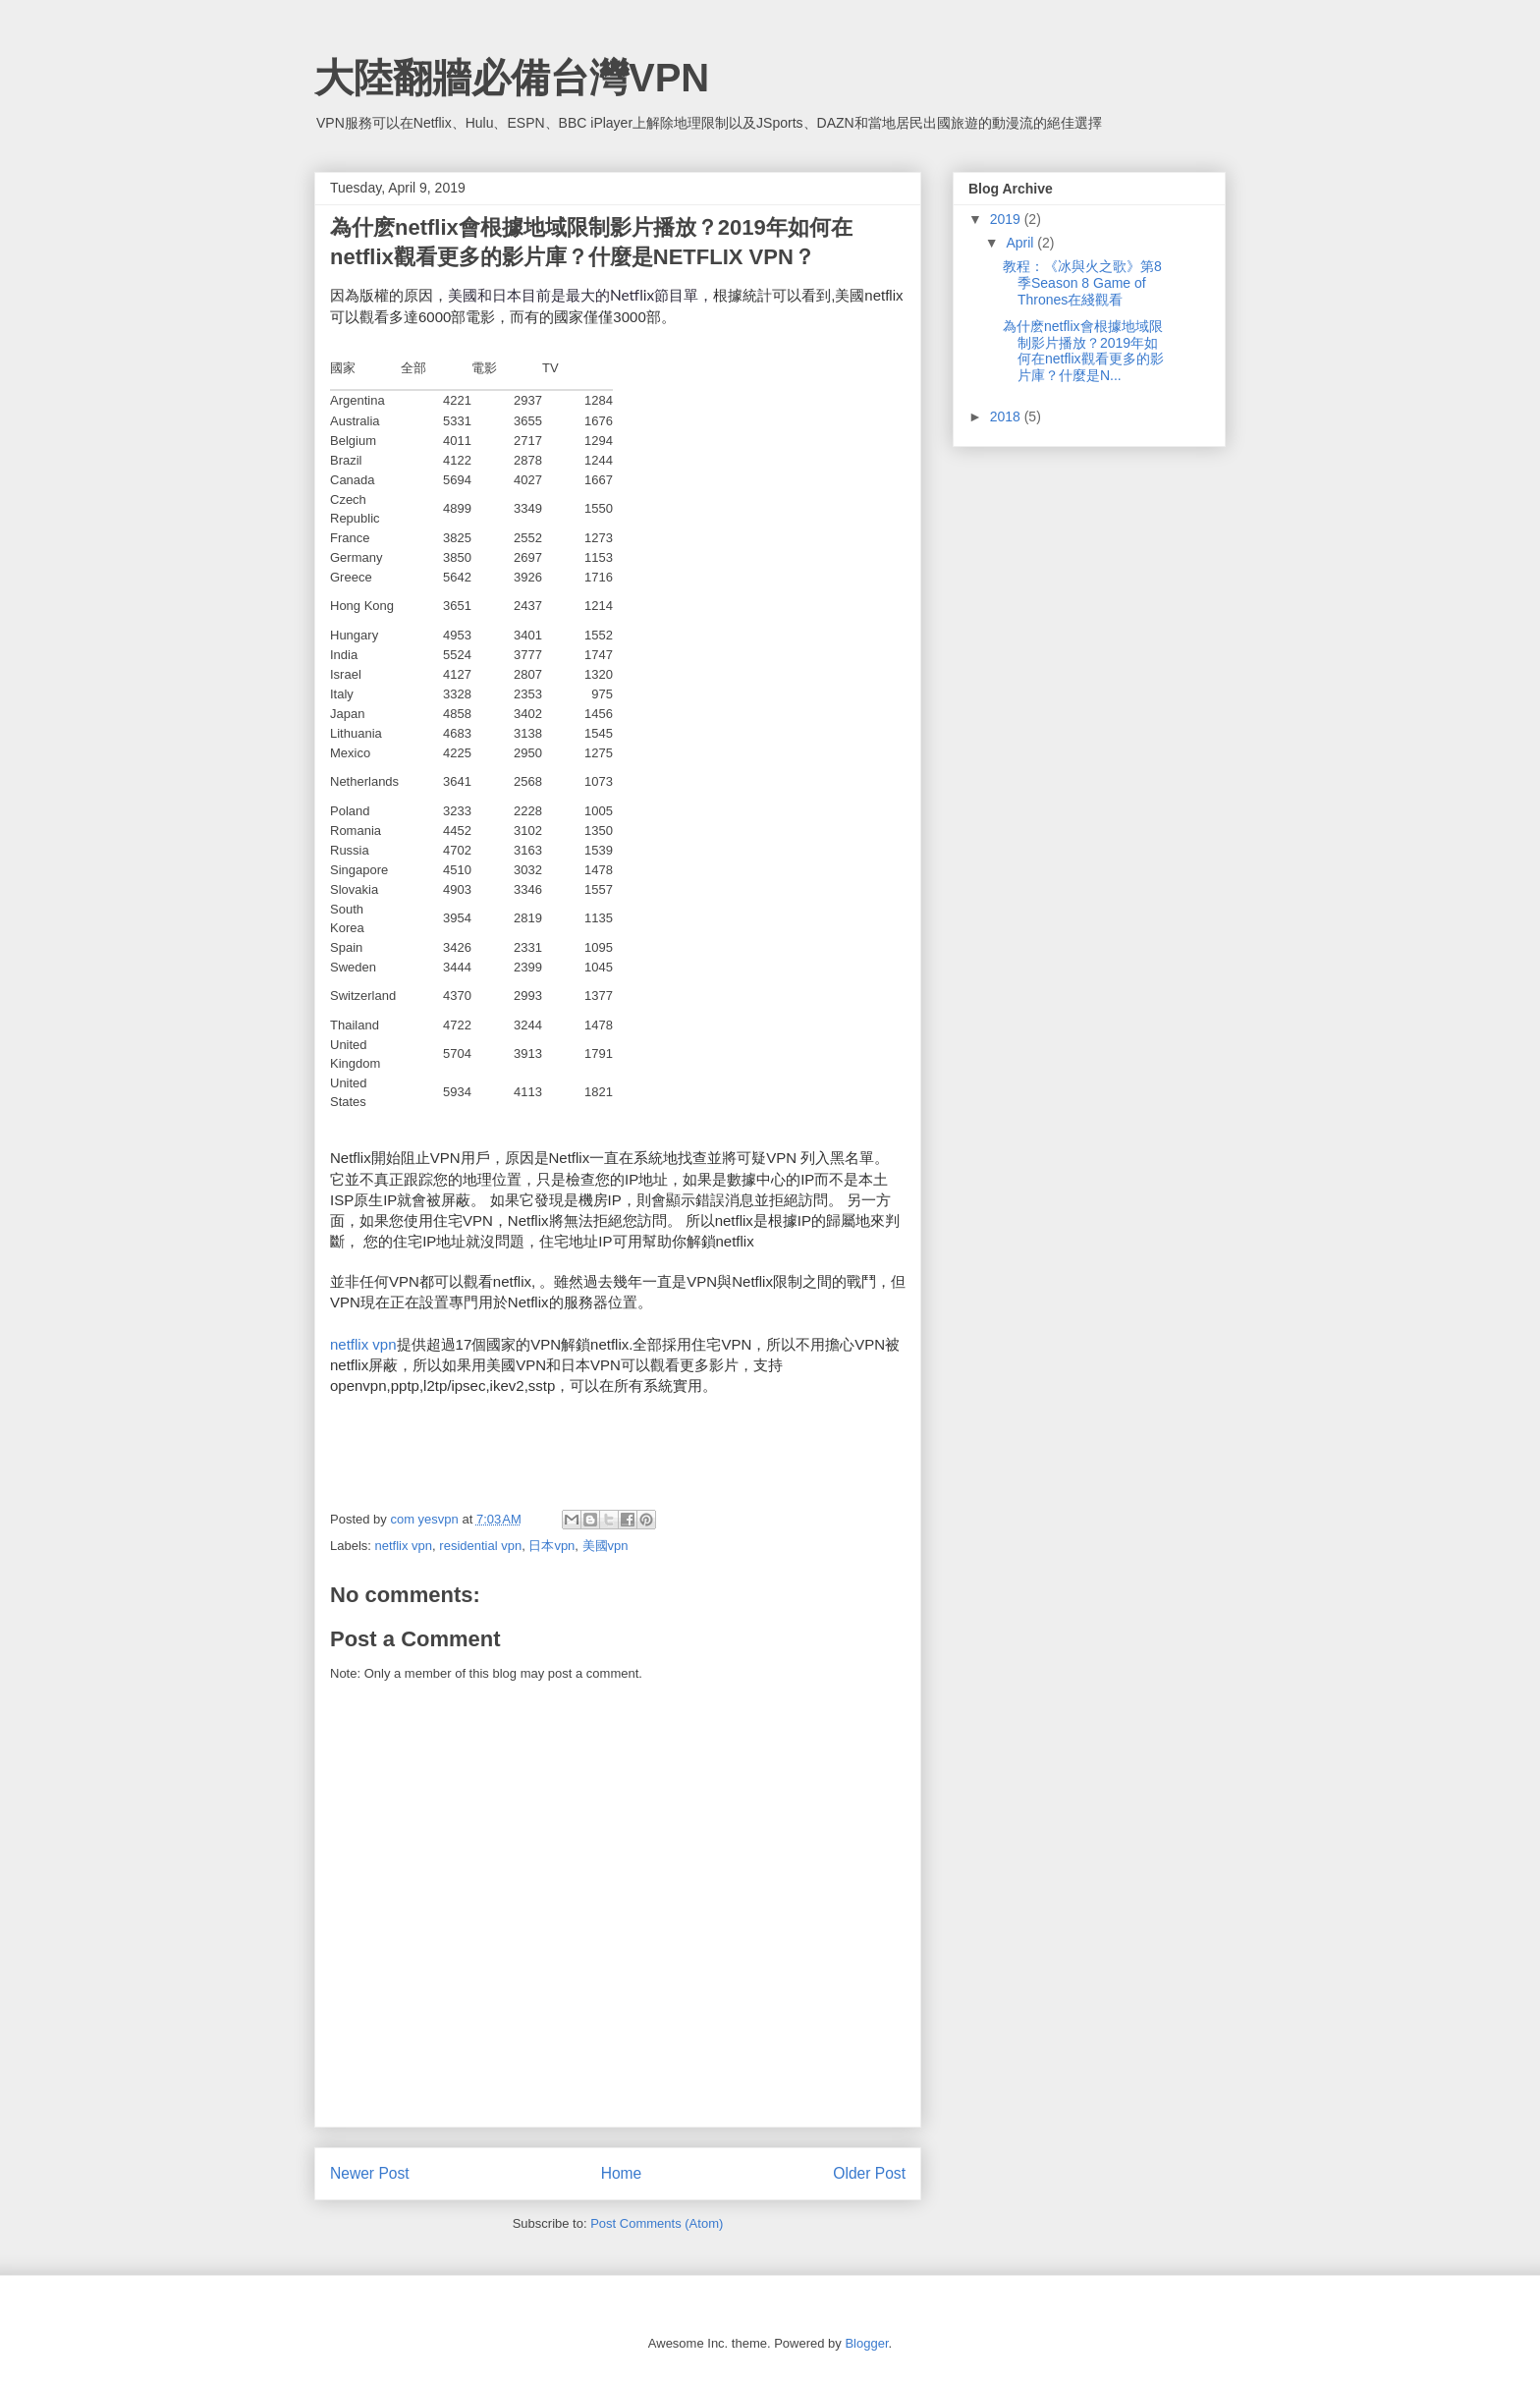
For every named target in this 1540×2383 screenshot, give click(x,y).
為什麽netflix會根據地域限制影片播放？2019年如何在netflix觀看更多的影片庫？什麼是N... (1083, 350)
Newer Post (370, 2173)
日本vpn (551, 1545)
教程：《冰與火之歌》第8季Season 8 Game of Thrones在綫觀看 (1082, 282)
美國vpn (605, 1545)
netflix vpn (363, 1344)
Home (621, 2173)
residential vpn (480, 1545)
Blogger (866, 2343)
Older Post (869, 2173)
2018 (1007, 416)
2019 (1007, 219)
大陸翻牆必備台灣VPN (511, 77)
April (1021, 242)
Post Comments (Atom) (656, 2223)
